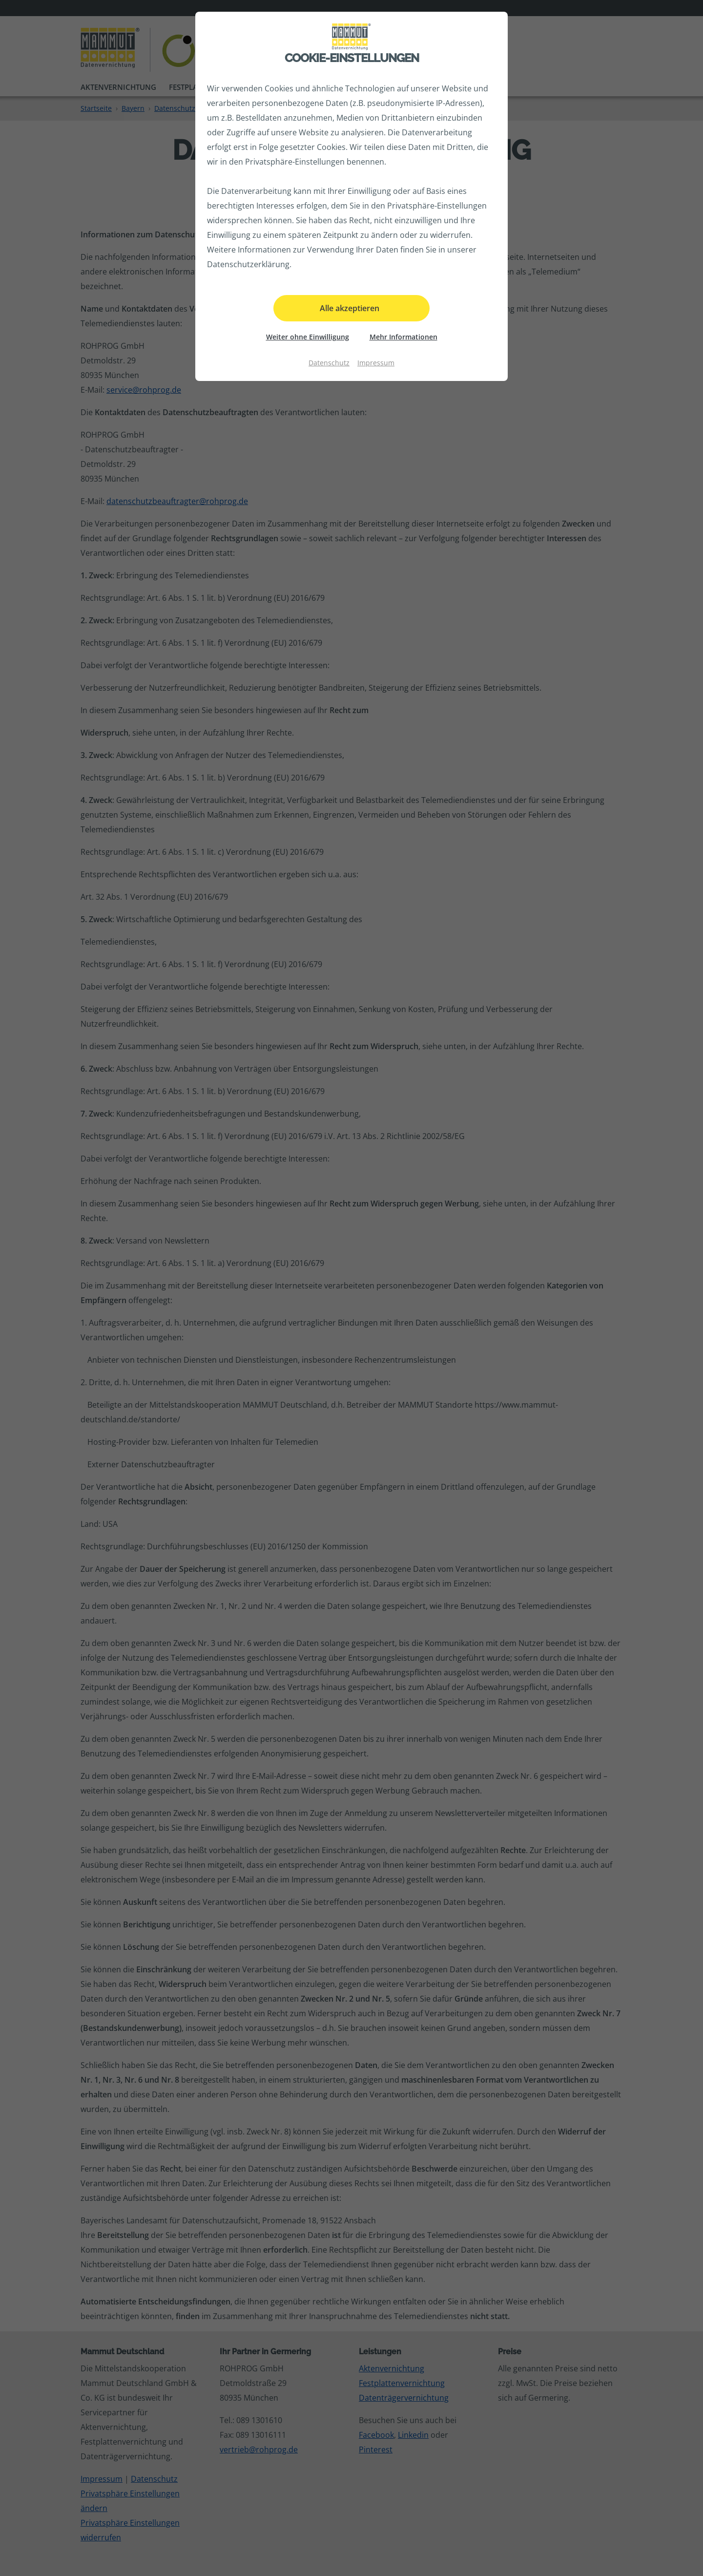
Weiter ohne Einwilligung (307, 336)
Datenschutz (329, 362)
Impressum (375, 362)
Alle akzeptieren (349, 308)
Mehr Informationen (403, 336)
